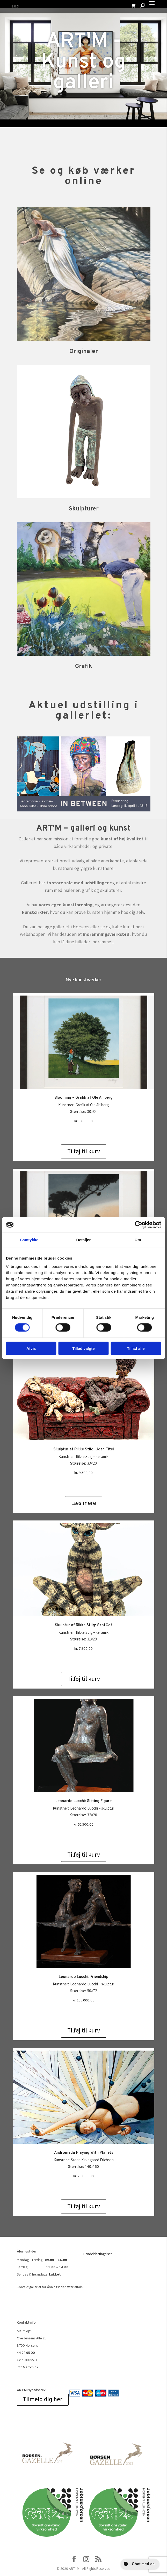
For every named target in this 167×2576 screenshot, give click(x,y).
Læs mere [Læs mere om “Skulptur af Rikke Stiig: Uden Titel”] (83, 1503)
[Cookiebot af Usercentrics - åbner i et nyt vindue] (138, 1225)
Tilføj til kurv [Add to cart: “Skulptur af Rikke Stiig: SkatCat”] (83, 1679)
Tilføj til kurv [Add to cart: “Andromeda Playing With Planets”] (83, 2206)
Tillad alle (136, 1348)
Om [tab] (138, 1240)
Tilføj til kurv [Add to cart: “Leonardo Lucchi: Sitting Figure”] (83, 1854)
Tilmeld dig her (42, 2400)
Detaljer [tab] (83, 1240)
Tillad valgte (83, 1348)
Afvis (31, 1348)
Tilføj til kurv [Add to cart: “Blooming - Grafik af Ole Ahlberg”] (83, 1151)
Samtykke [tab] (29, 1240)
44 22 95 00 (26, 2352)
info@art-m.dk (27, 2367)
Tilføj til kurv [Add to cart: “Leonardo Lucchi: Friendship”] (83, 2030)
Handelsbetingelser (97, 2253)
